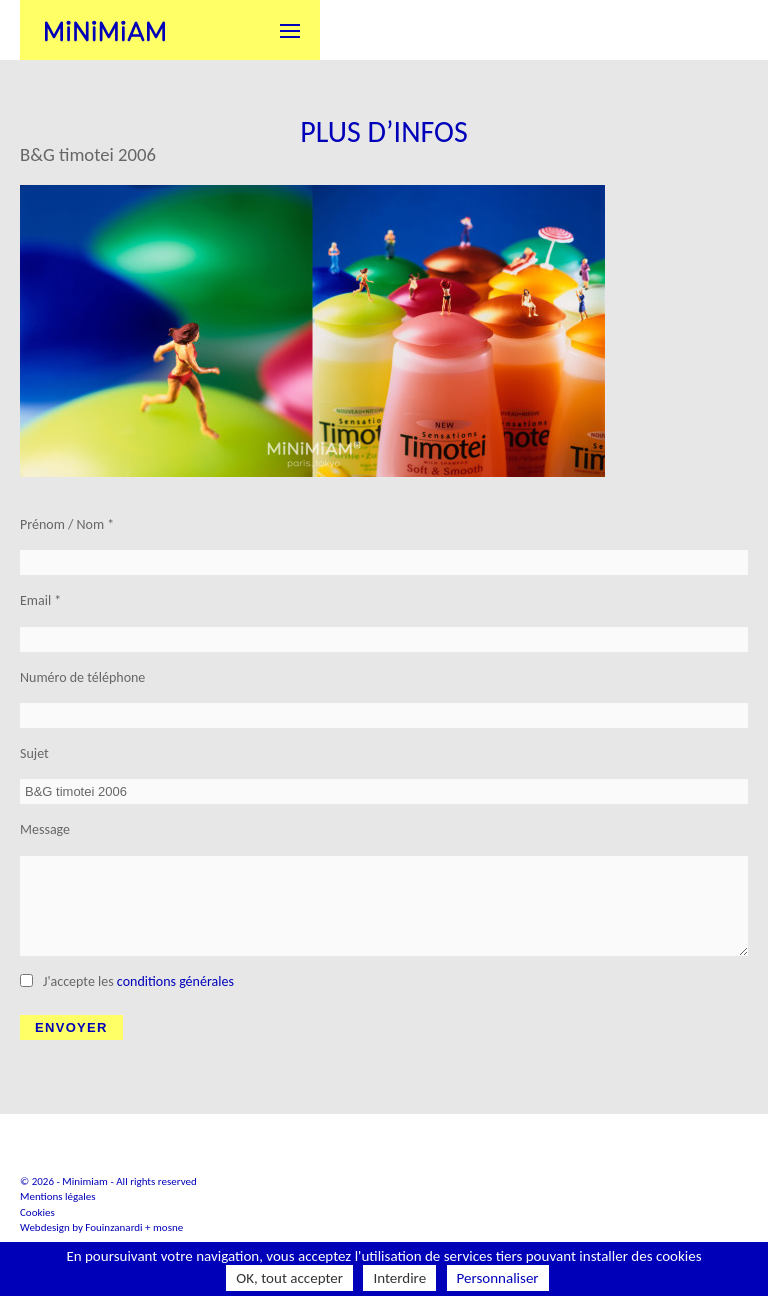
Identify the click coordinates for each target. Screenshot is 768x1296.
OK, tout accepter (289, 1278)
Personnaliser (498, 1278)
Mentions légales (58, 1196)
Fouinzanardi (113, 1227)
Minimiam (105, 30)
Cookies (37, 1212)
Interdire (399, 1278)
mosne (168, 1227)
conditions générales (175, 981)
